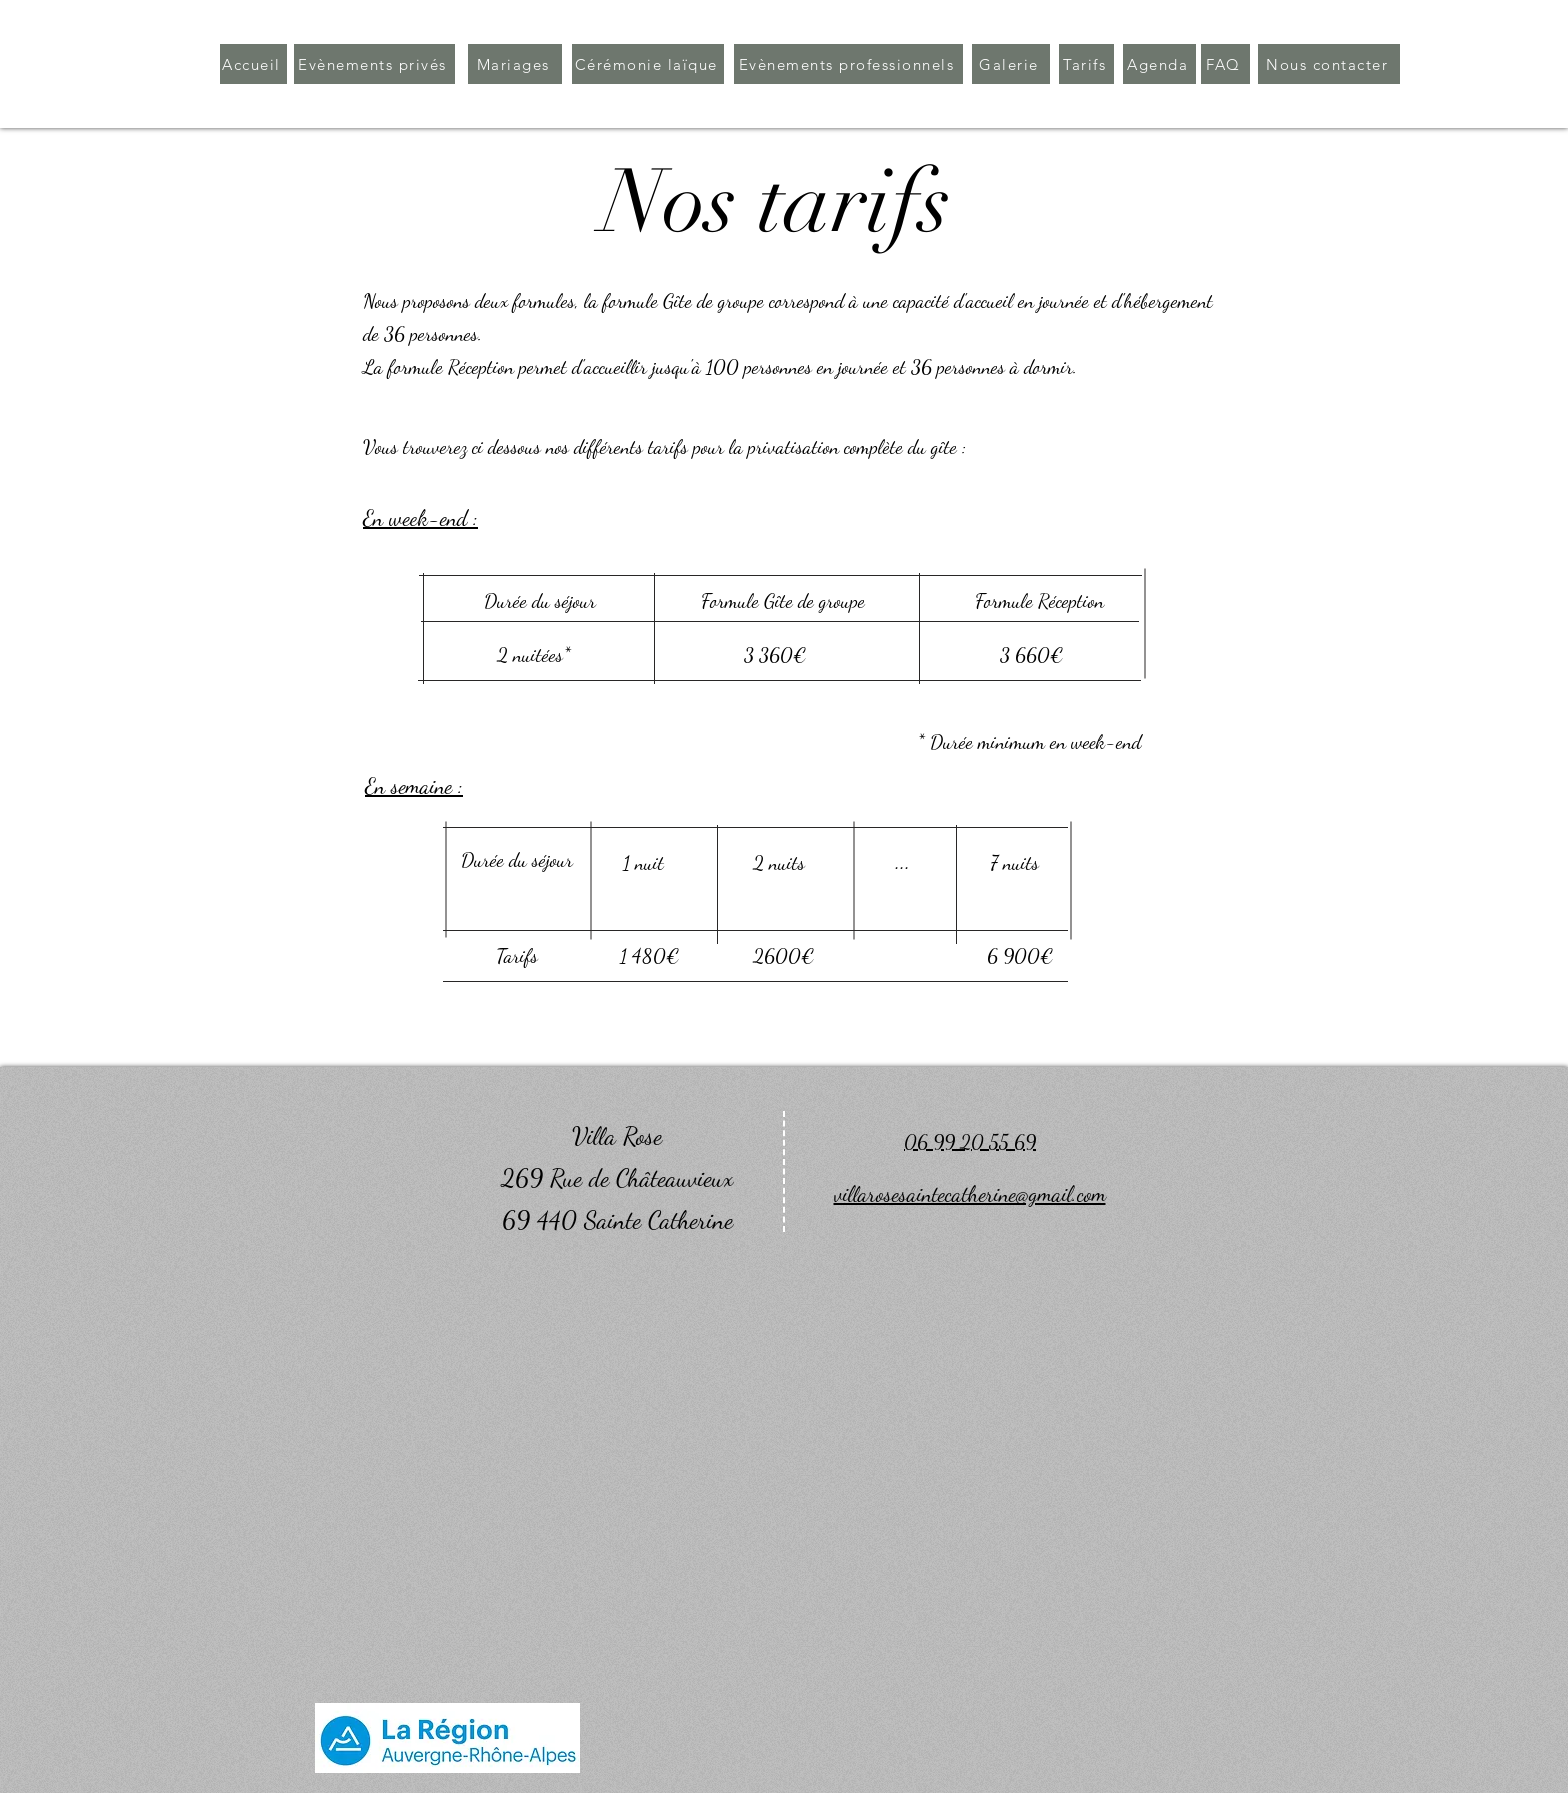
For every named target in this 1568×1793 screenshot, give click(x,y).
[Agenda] (1159, 64)
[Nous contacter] (1329, 64)
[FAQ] (1225, 64)
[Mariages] (515, 64)
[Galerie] (1011, 64)
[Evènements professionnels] (848, 64)
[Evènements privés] (374, 64)
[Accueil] (253, 64)
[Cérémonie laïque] (648, 64)
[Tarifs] (1086, 64)
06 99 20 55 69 (970, 1142)
